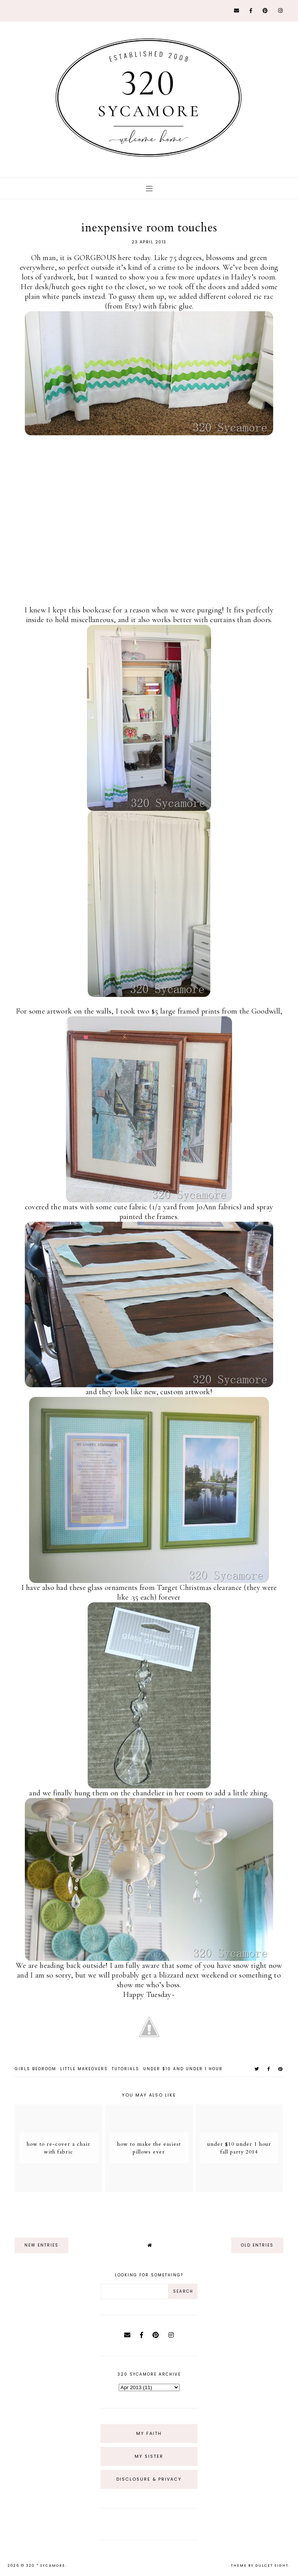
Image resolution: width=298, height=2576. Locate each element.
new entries (41, 2245)
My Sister (149, 2456)
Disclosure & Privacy (149, 2479)
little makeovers (84, 2069)
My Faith (149, 2433)
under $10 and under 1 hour (183, 2069)
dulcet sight (272, 2565)
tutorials (125, 2069)
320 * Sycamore (45, 2565)
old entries (257, 2245)
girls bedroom (35, 2069)
